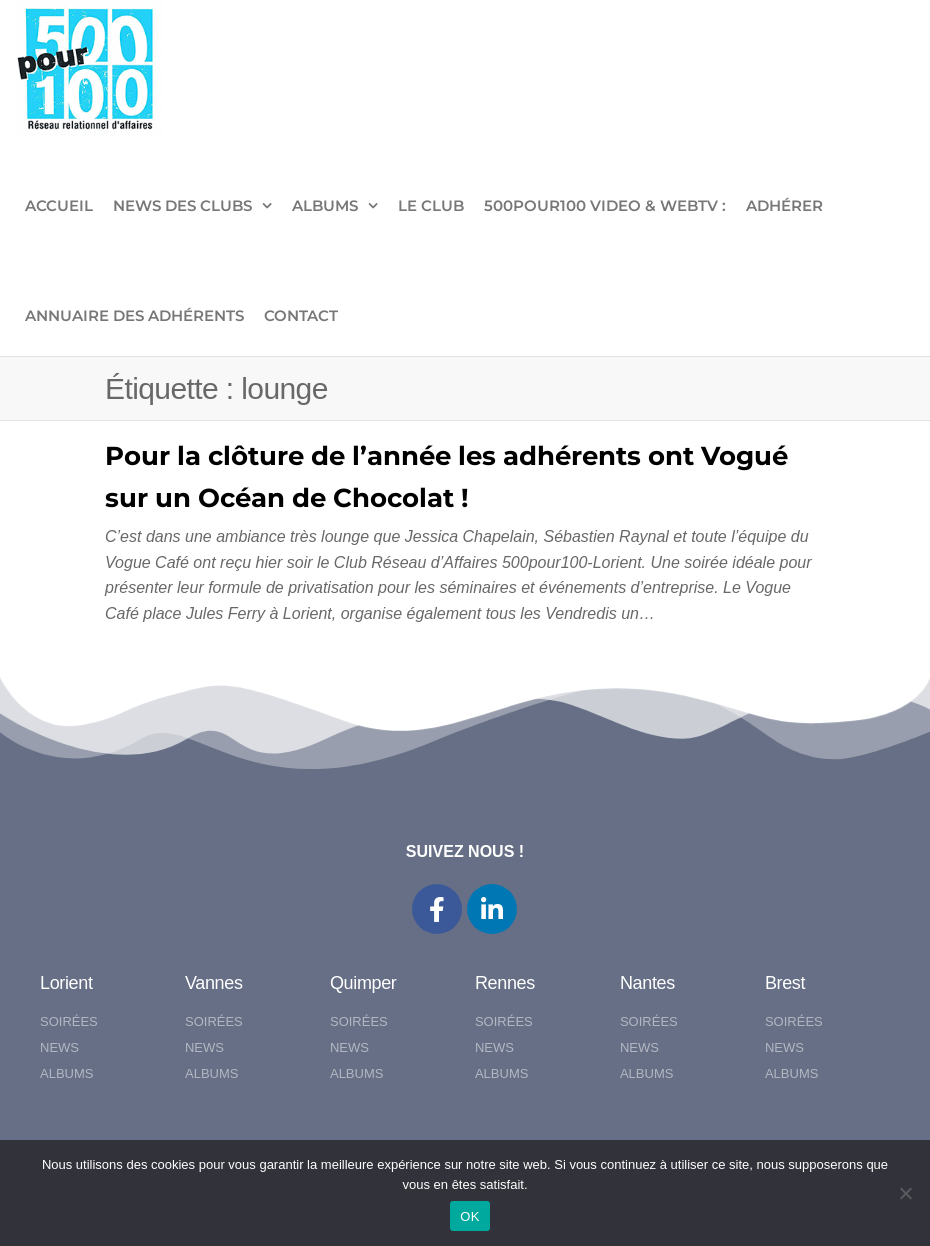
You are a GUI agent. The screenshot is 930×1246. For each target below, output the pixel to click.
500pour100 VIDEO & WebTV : (605, 205)
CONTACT (301, 315)
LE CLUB (431, 205)
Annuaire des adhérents (134, 315)
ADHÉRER (784, 205)
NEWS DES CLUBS (182, 205)
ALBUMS (325, 205)
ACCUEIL (59, 205)
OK (469, 1216)
